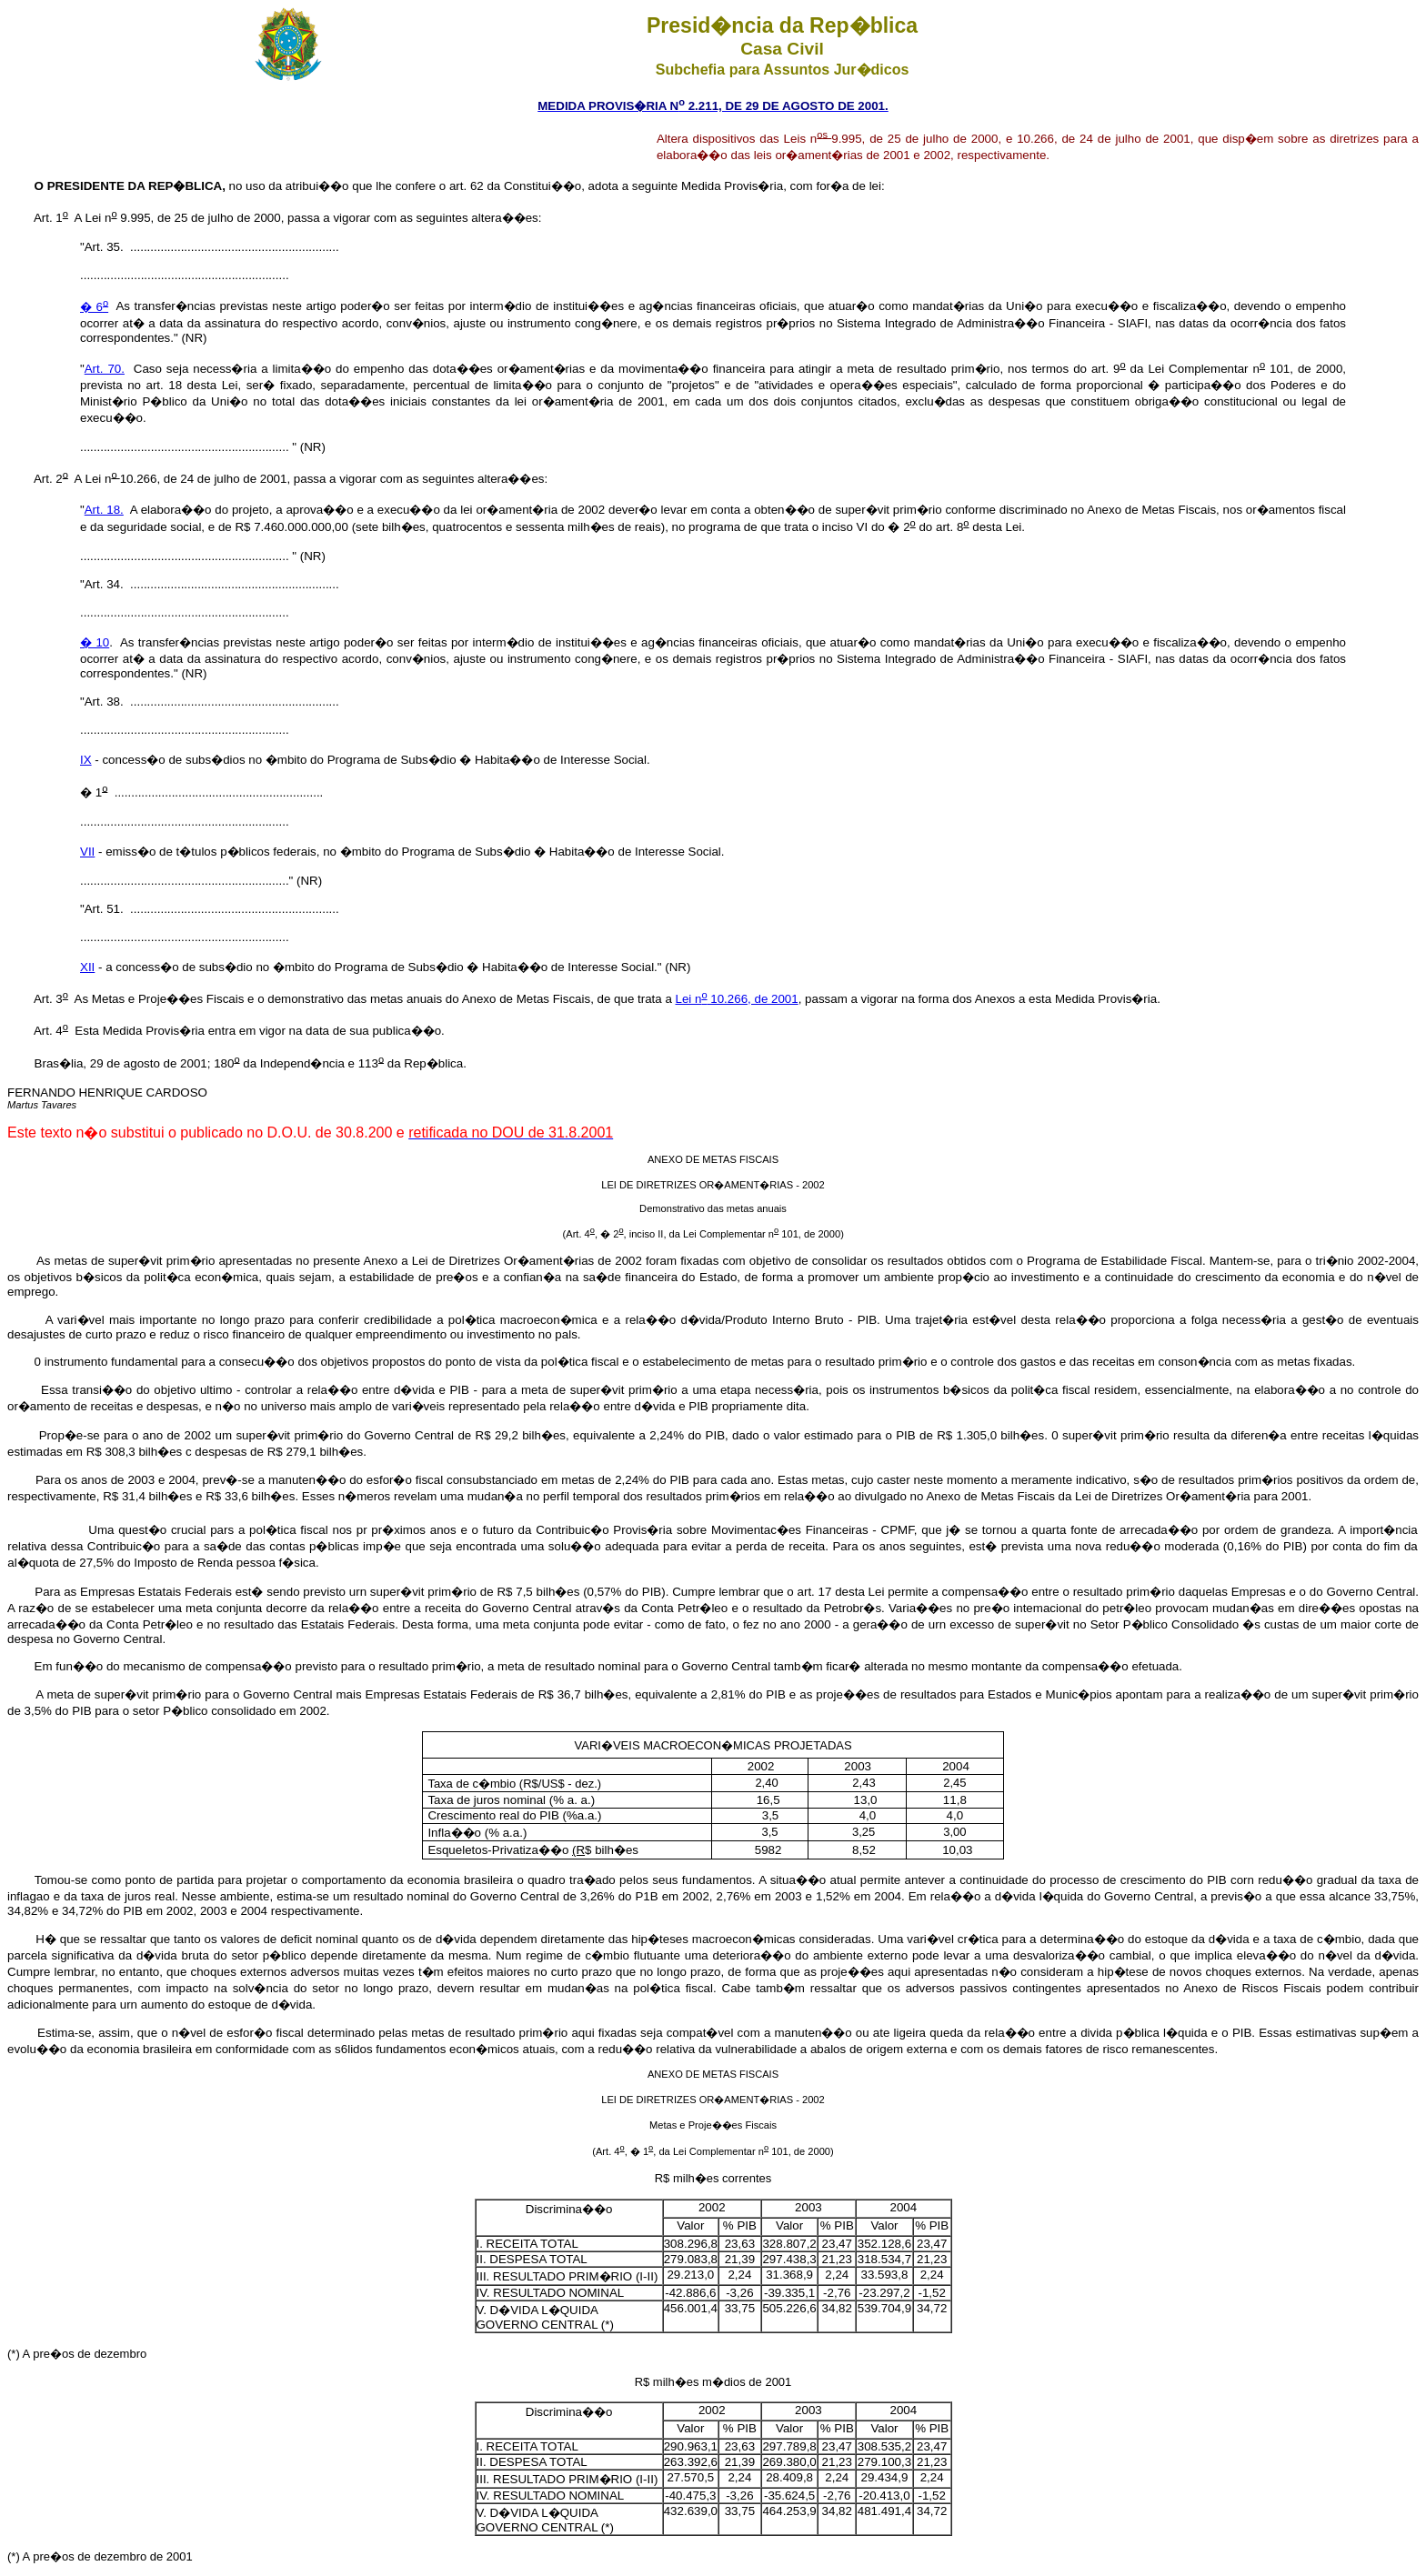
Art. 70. (105, 369)
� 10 (94, 642)
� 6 (94, 307)
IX (86, 760)
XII (87, 967)
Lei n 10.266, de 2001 (737, 999)
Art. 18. (104, 509)
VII (87, 851)
